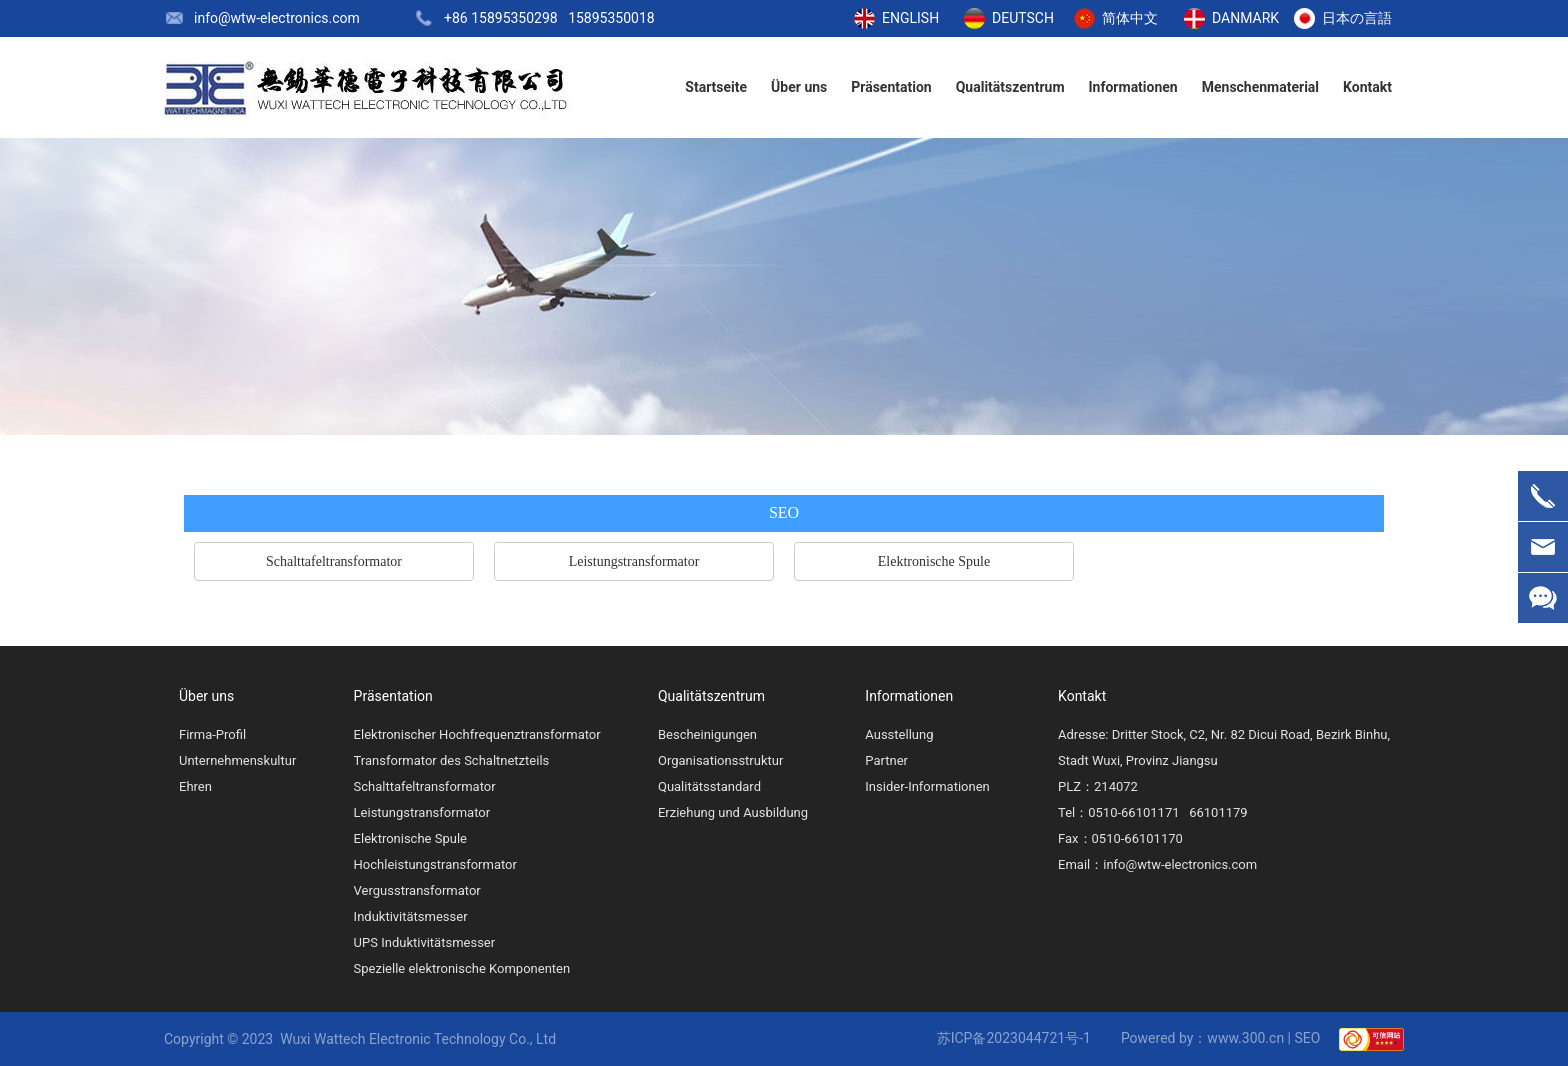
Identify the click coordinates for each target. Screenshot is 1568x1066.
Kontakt (1082, 696)
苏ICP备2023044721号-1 (1014, 1038)
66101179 (1218, 812)
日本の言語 (1357, 18)
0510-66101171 (1133, 812)
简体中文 (1130, 18)
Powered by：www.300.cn (1202, 1038)
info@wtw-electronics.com (277, 18)
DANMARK (1245, 18)
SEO (1308, 1038)
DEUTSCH (1023, 18)
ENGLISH (910, 18)
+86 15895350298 (501, 18)
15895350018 (611, 18)
